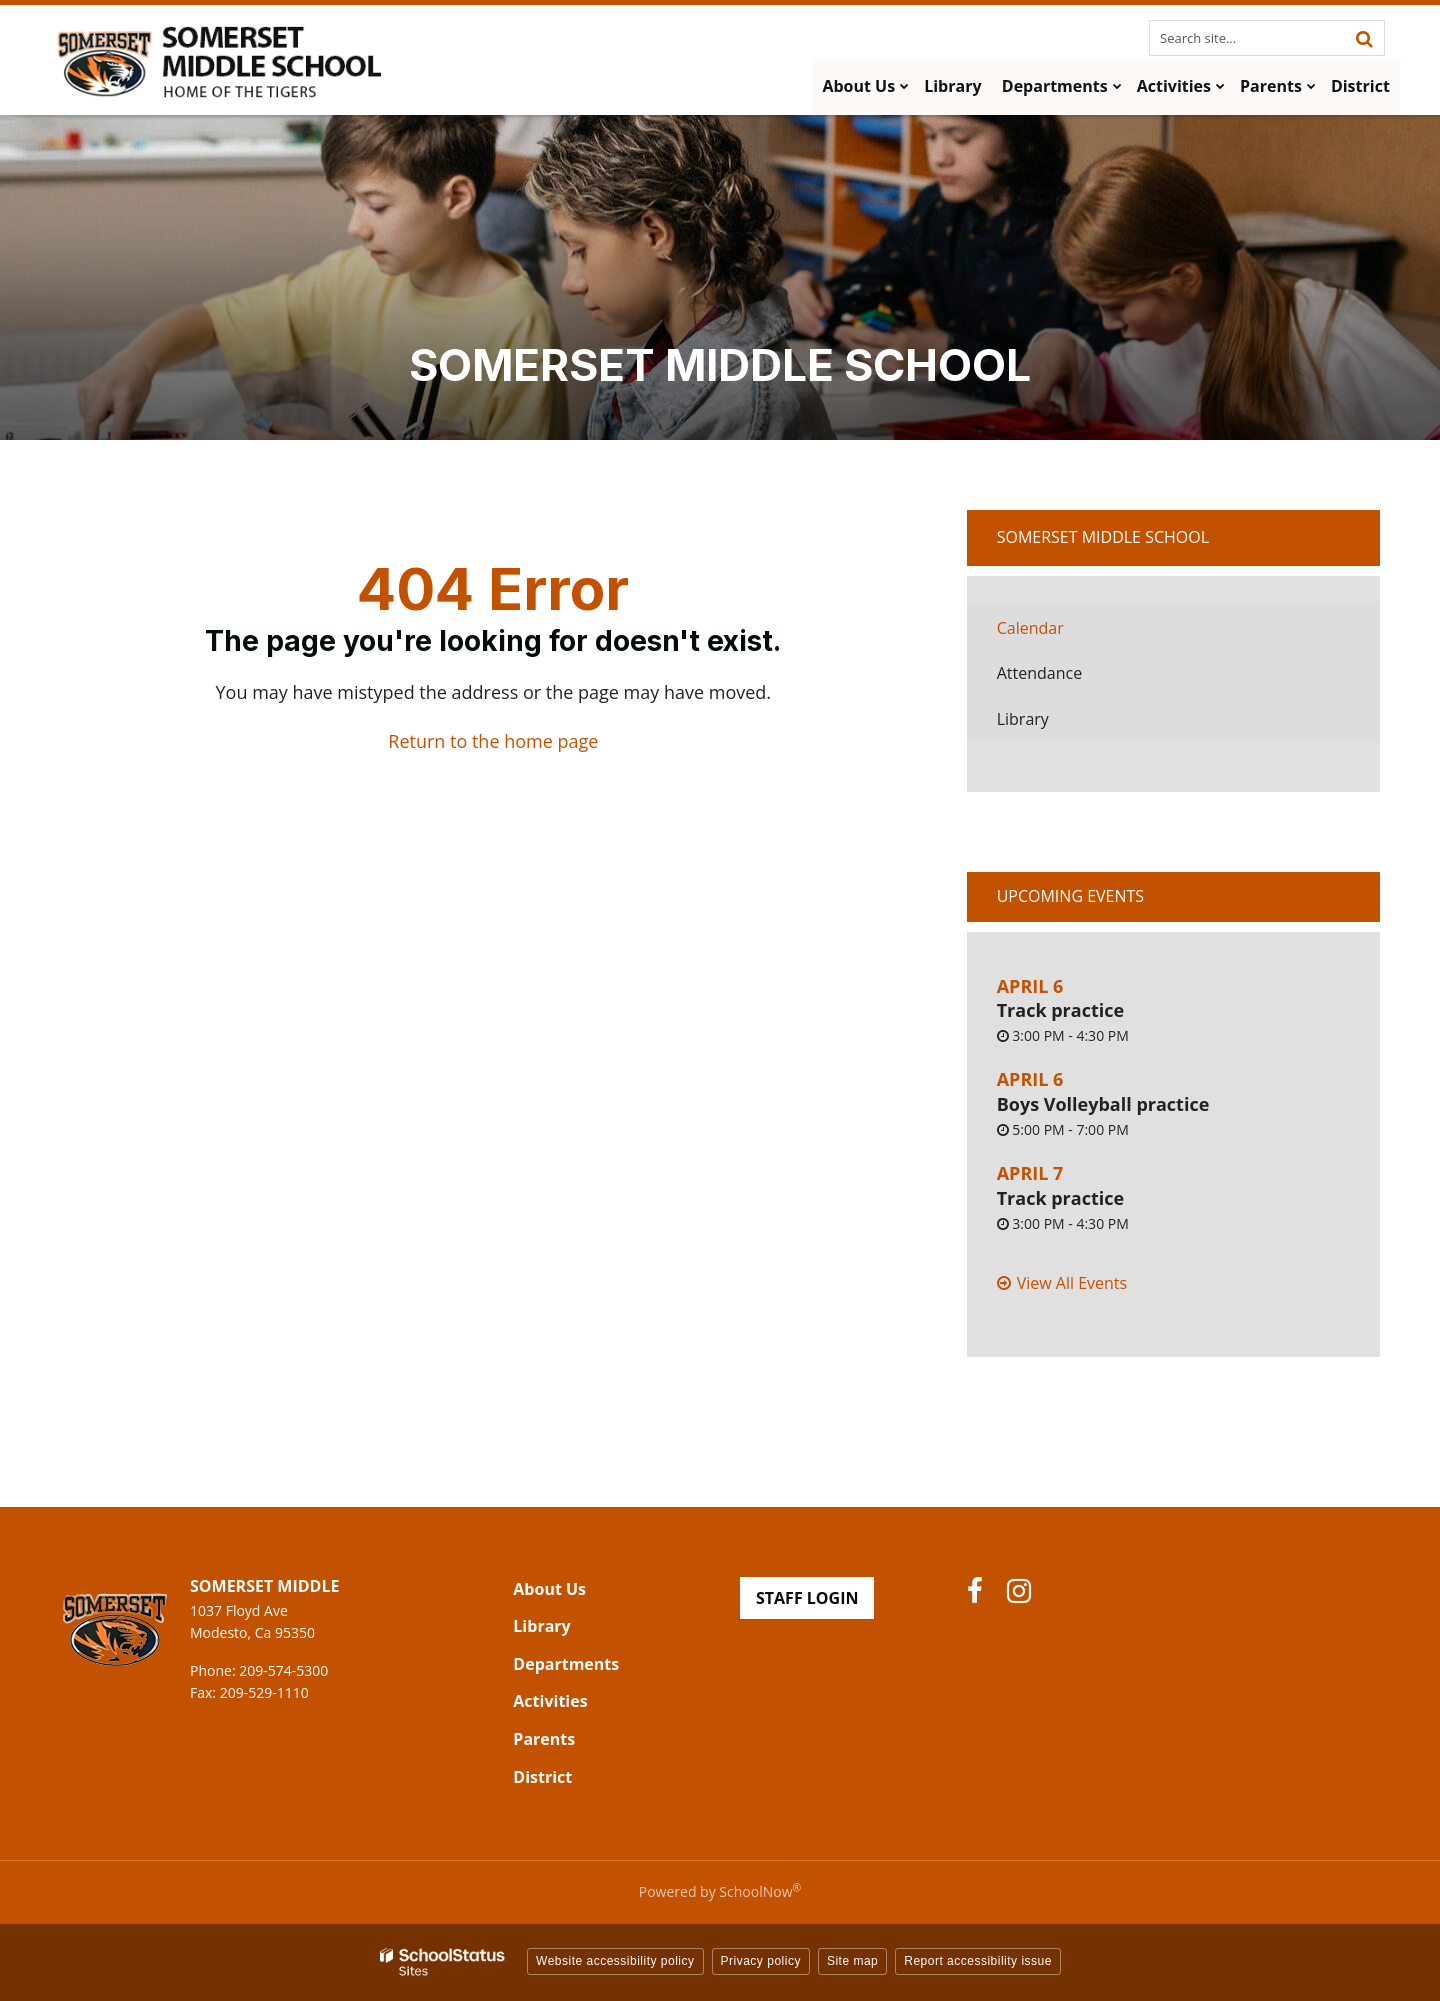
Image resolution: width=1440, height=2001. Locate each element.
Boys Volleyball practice (1103, 1104)
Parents (544, 1739)
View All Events (1072, 1283)
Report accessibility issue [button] (978, 1961)
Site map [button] (852, 1961)
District (542, 1777)
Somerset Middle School (1103, 537)
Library (1054, 724)
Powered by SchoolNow (720, 1891)
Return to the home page (493, 741)
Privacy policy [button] (761, 1961)
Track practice (1060, 1010)
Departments (566, 1664)
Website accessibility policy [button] (615, 1961)
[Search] (1364, 38)
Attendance (1039, 673)
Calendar (1030, 628)
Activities (550, 1701)
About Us (549, 1589)
